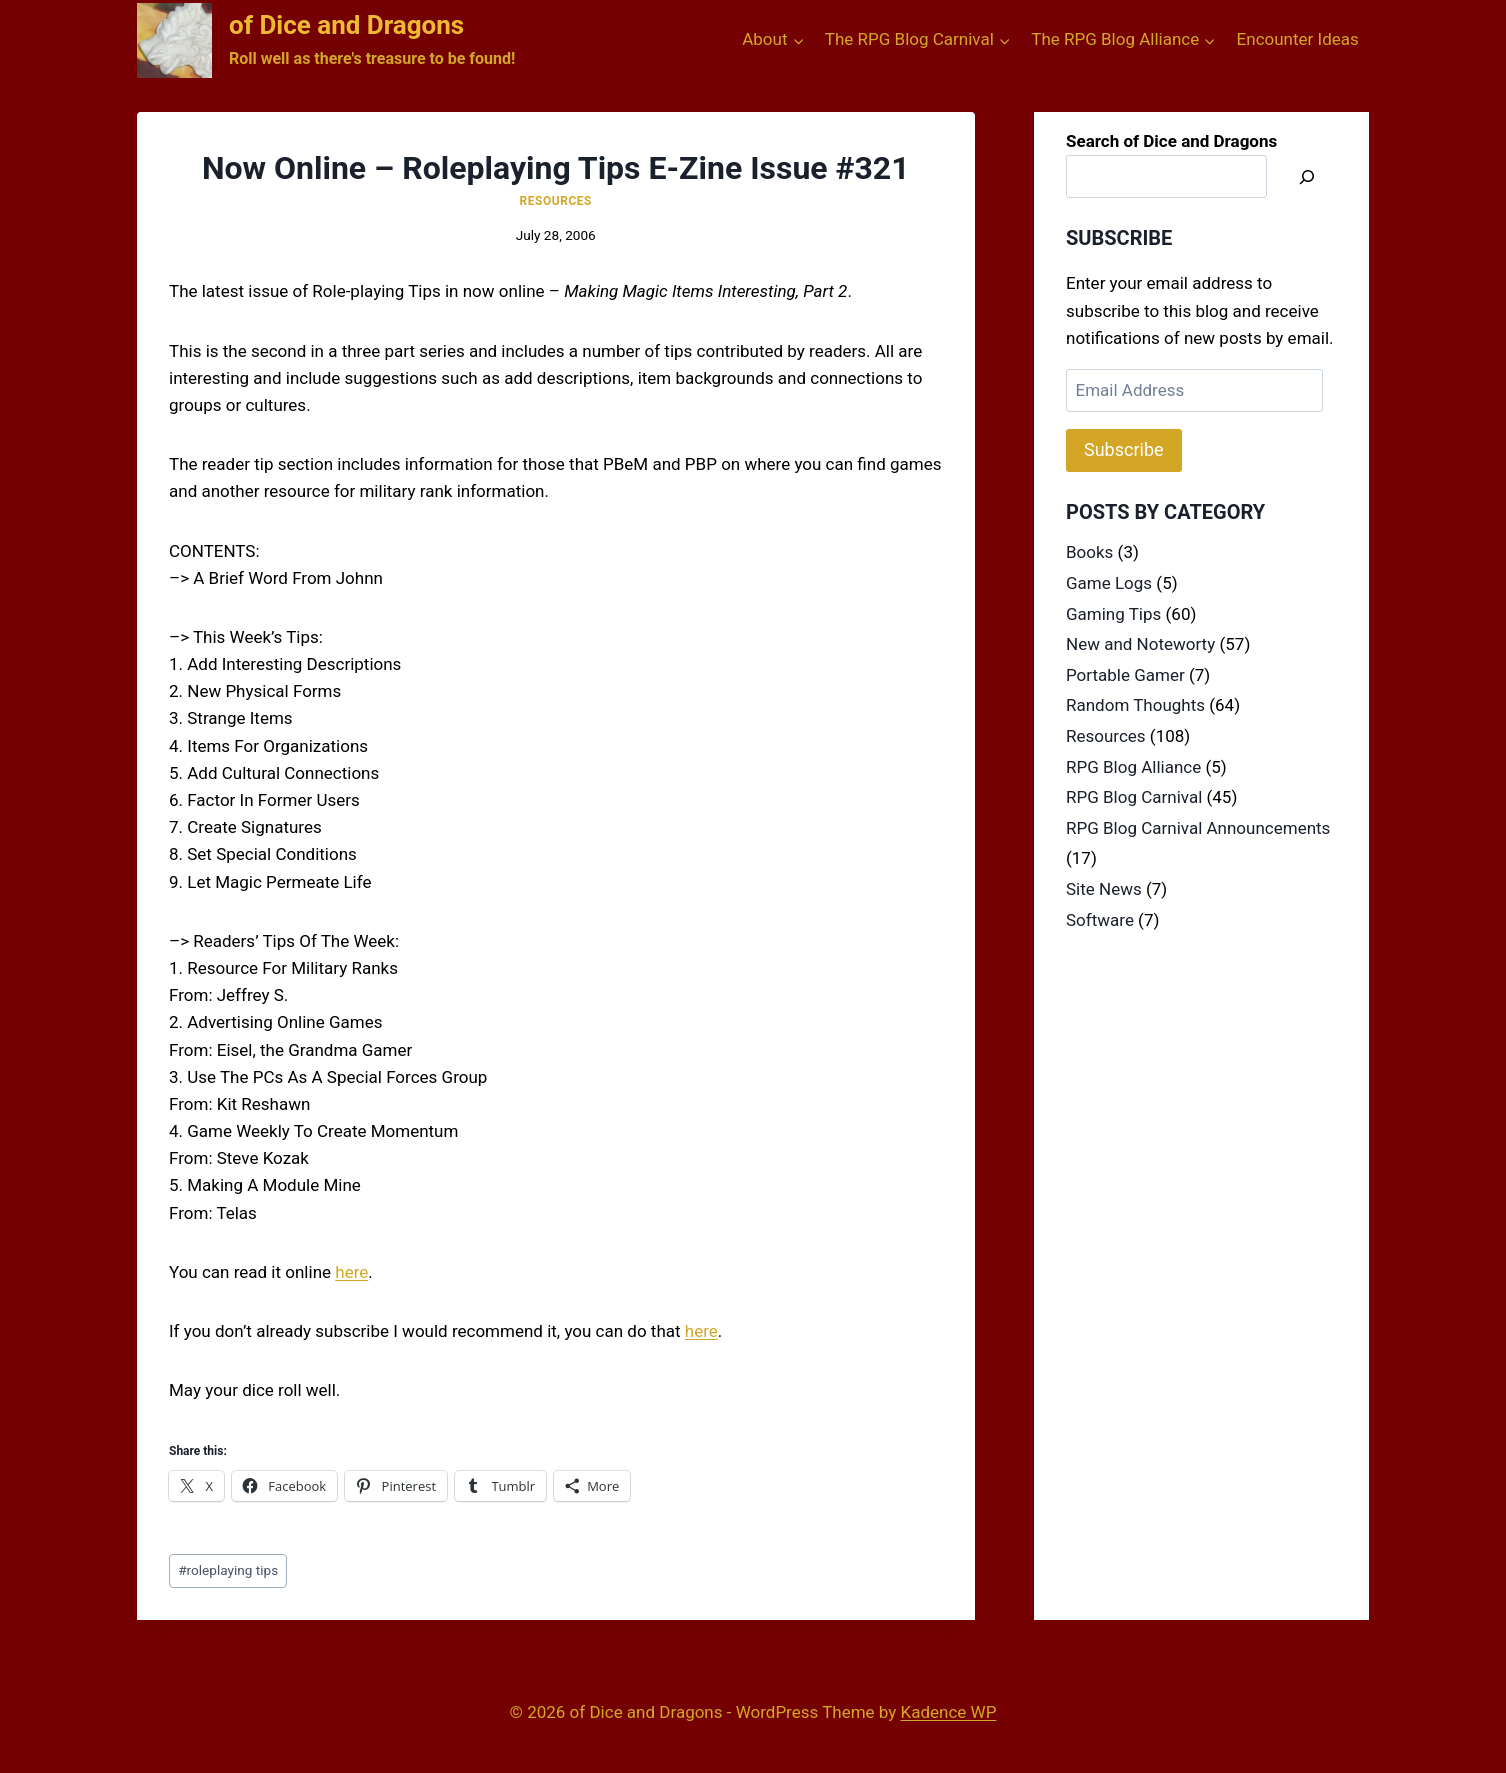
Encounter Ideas (1298, 39)
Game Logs (1109, 583)
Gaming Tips (1113, 614)
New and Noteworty (1140, 644)
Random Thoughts (1135, 705)
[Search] (1307, 176)
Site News (1104, 889)
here (351, 1272)
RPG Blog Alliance (1133, 767)
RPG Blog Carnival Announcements (1198, 828)
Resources (556, 201)
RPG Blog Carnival (1134, 797)
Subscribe (1124, 449)
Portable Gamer (1125, 675)
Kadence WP (949, 1712)
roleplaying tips (228, 1570)
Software (1100, 920)
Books (1089, 552)
